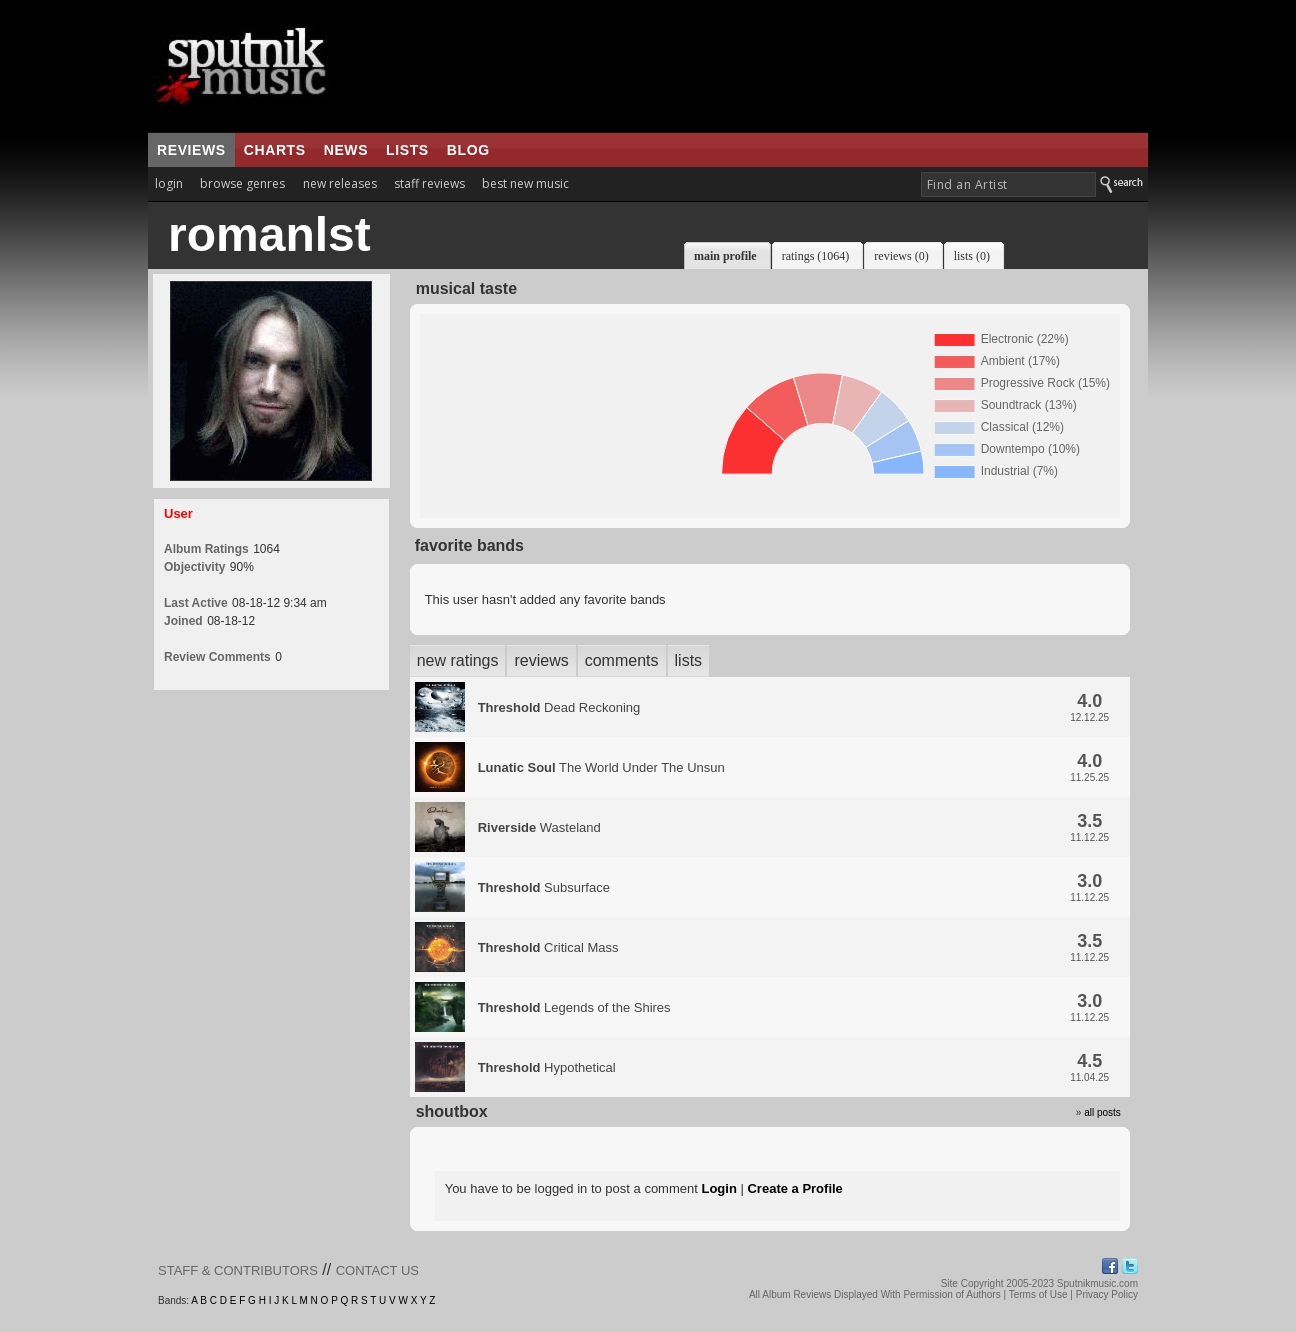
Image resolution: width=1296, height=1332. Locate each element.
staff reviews (429, 183)
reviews (191, 150)
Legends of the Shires (574, 1007)
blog (468, 150)
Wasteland (539, 827)
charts (275, 150)
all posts (1102, 1112)
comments (622, 660)
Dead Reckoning (559, 707)
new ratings (458, 660)
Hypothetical (547, 1067)
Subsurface (544, 887)
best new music (525, 183)
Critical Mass (548, 947)
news (346, 150)
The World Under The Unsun (601, 767)
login (169, 183)
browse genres (242, 183)
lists (407, 150)
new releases (340, 183)
